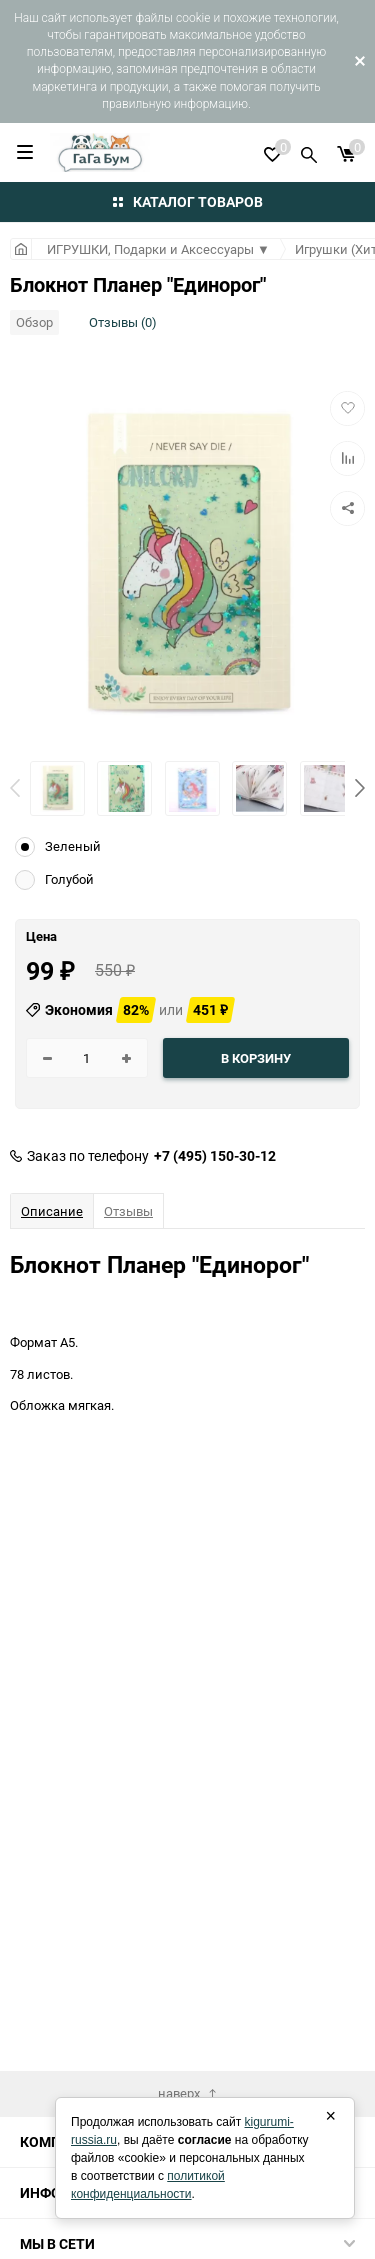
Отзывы (128, 1211)
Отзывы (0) (123, 322)
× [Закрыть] (330, 2116)
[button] (360, 788)
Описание (52, 1211)
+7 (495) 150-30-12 (215, 1156)
